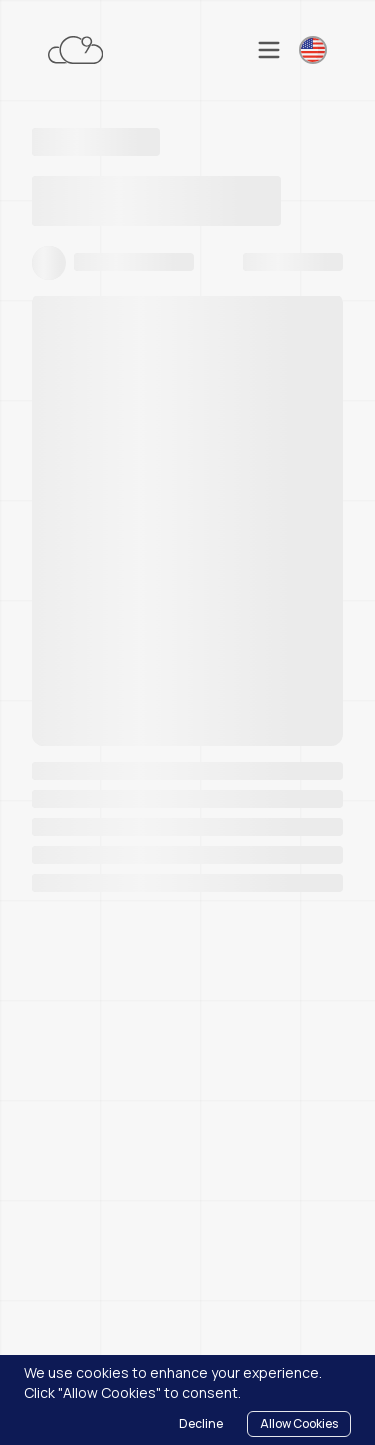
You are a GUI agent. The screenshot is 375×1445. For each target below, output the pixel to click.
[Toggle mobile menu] (269, 50)
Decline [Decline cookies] (201, 1423)
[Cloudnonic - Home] (75, 50)
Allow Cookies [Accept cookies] (299, 1423)
